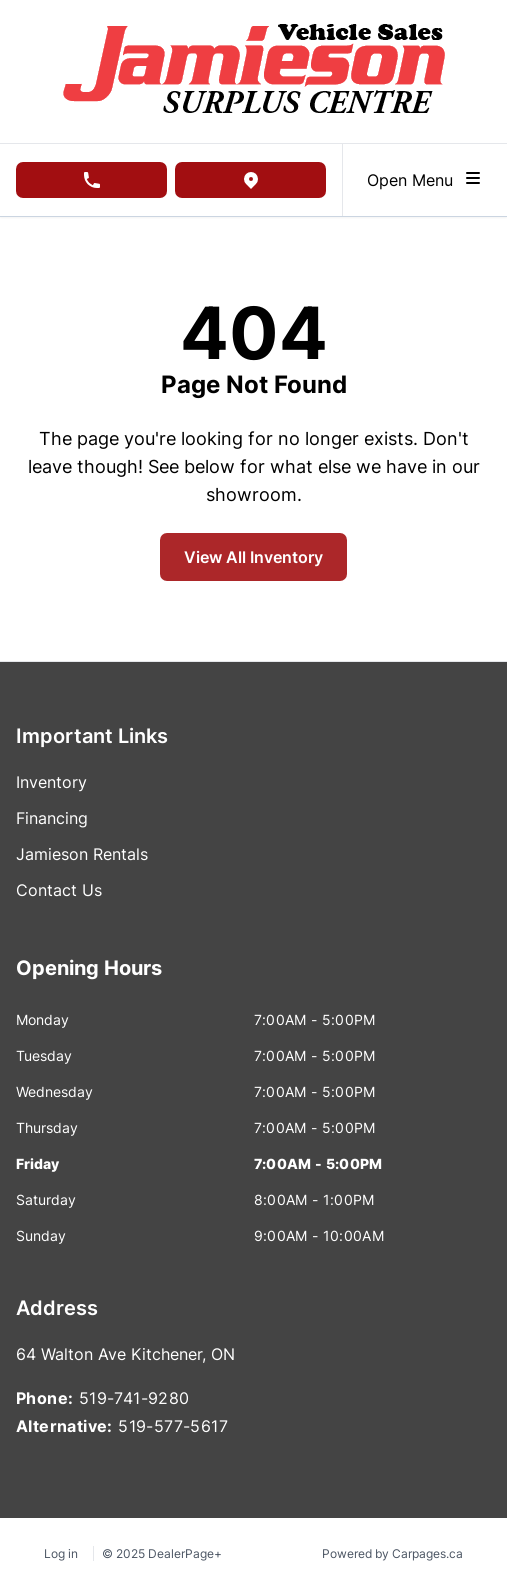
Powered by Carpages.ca (392, 1553)
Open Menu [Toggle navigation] (425, 179)
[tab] (89, 978)
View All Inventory (253, 557)
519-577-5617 (173, 1426)
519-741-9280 (134, 1398)
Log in (61, 1553)
